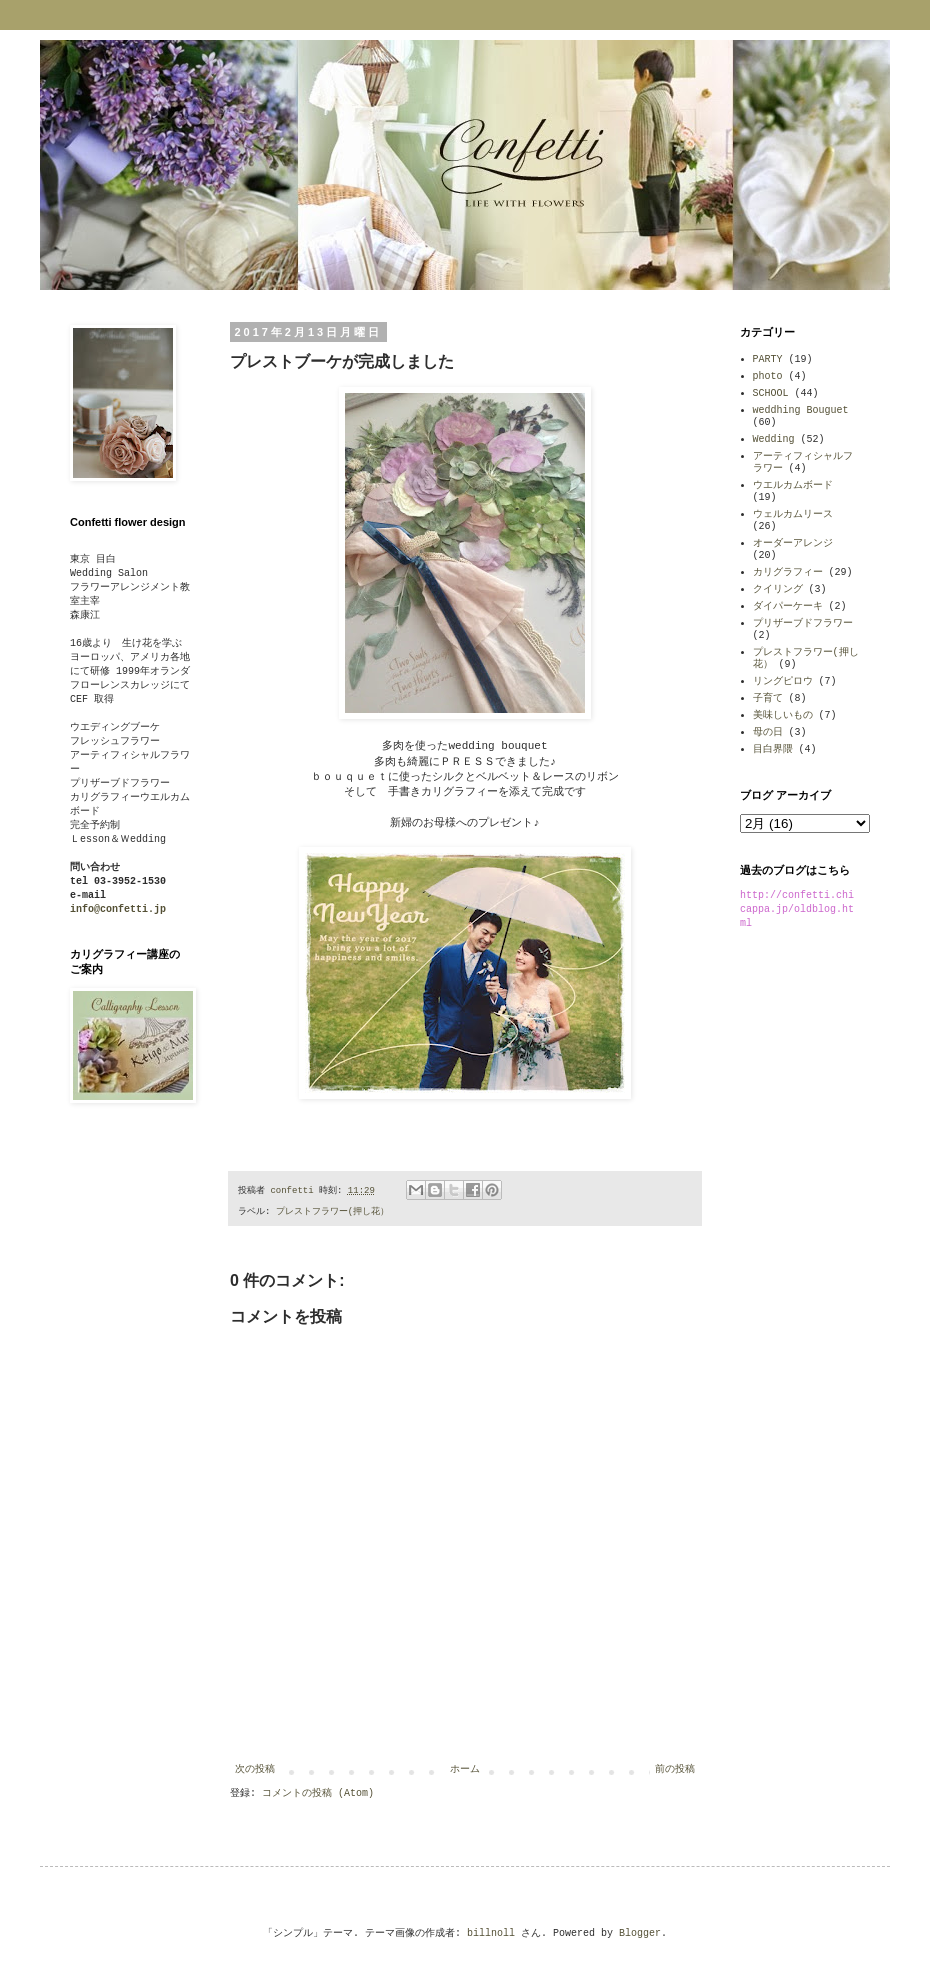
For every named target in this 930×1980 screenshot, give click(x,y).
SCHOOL (771, 393)
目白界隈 (773, 749)
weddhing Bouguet (801, 410)
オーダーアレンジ (793, 543)
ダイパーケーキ (788, 606)
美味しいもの (783, 715)
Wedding (774, 439)
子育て (768, 698)
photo (768, 376)
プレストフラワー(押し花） (332, 1212)
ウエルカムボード (793, 485)
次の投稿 (255, 1769)
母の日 (768, 732)
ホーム (465, 1769)
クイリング (778, 589)
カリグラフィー (788, 572)
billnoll (491, 1933)
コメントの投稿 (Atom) (318, 1793)
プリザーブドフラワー (803, 623)
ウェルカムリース (793, 514)
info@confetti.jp (118, 909)
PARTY (768, 359)
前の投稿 (675, 1769)
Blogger (640, 1933)
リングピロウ (783, 681)
